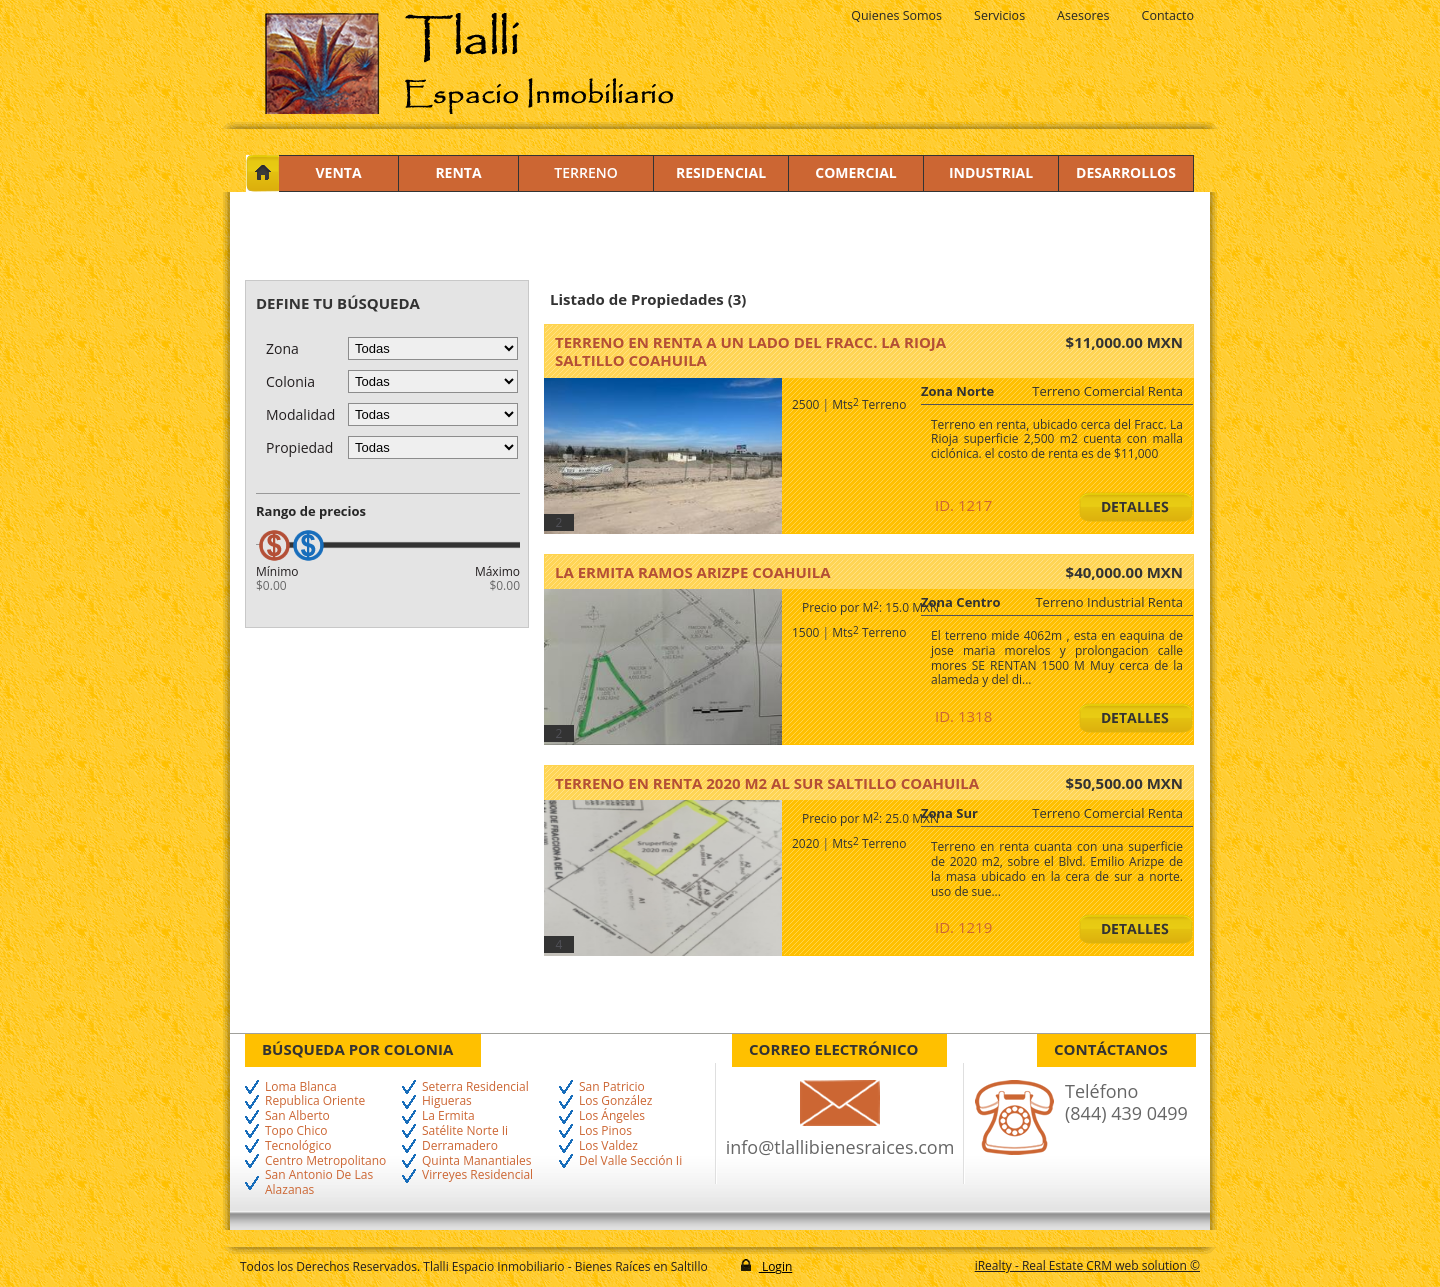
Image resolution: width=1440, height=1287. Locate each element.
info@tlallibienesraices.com (840, 1147)
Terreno (585, 172)
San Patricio (612, 1087)
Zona (282, 348)
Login (776, 1266)
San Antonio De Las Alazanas (319, 1183)
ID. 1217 (963, 505)
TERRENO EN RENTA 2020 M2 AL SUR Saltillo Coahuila (767, 783)
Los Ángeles (612, 1116)
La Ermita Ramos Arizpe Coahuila (693, 572)
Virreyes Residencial (477, 1175)
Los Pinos (605, 1131)
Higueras (447, 1101)
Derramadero (460, 1146)
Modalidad (300, 414)
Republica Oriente (315, 1101)
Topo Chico (296, 1131)
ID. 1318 (963, 716)
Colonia (290, 381)
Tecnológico (298, 1146)
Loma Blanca (301, 1087)
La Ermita (448, 1116)
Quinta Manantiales (476, 1161)
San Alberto (297, 1116)
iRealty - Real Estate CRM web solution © (1087, 1265)
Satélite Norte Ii (465, 1131)
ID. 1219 (963, 927)
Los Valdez (608, 1146)
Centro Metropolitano (325, 1161)
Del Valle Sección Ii (630, 1161)
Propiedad (299, 447)
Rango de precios (311, 511)
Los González (615, 1101)
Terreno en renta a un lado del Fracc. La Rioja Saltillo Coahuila (750, 351)
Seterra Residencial (475, 1087)
